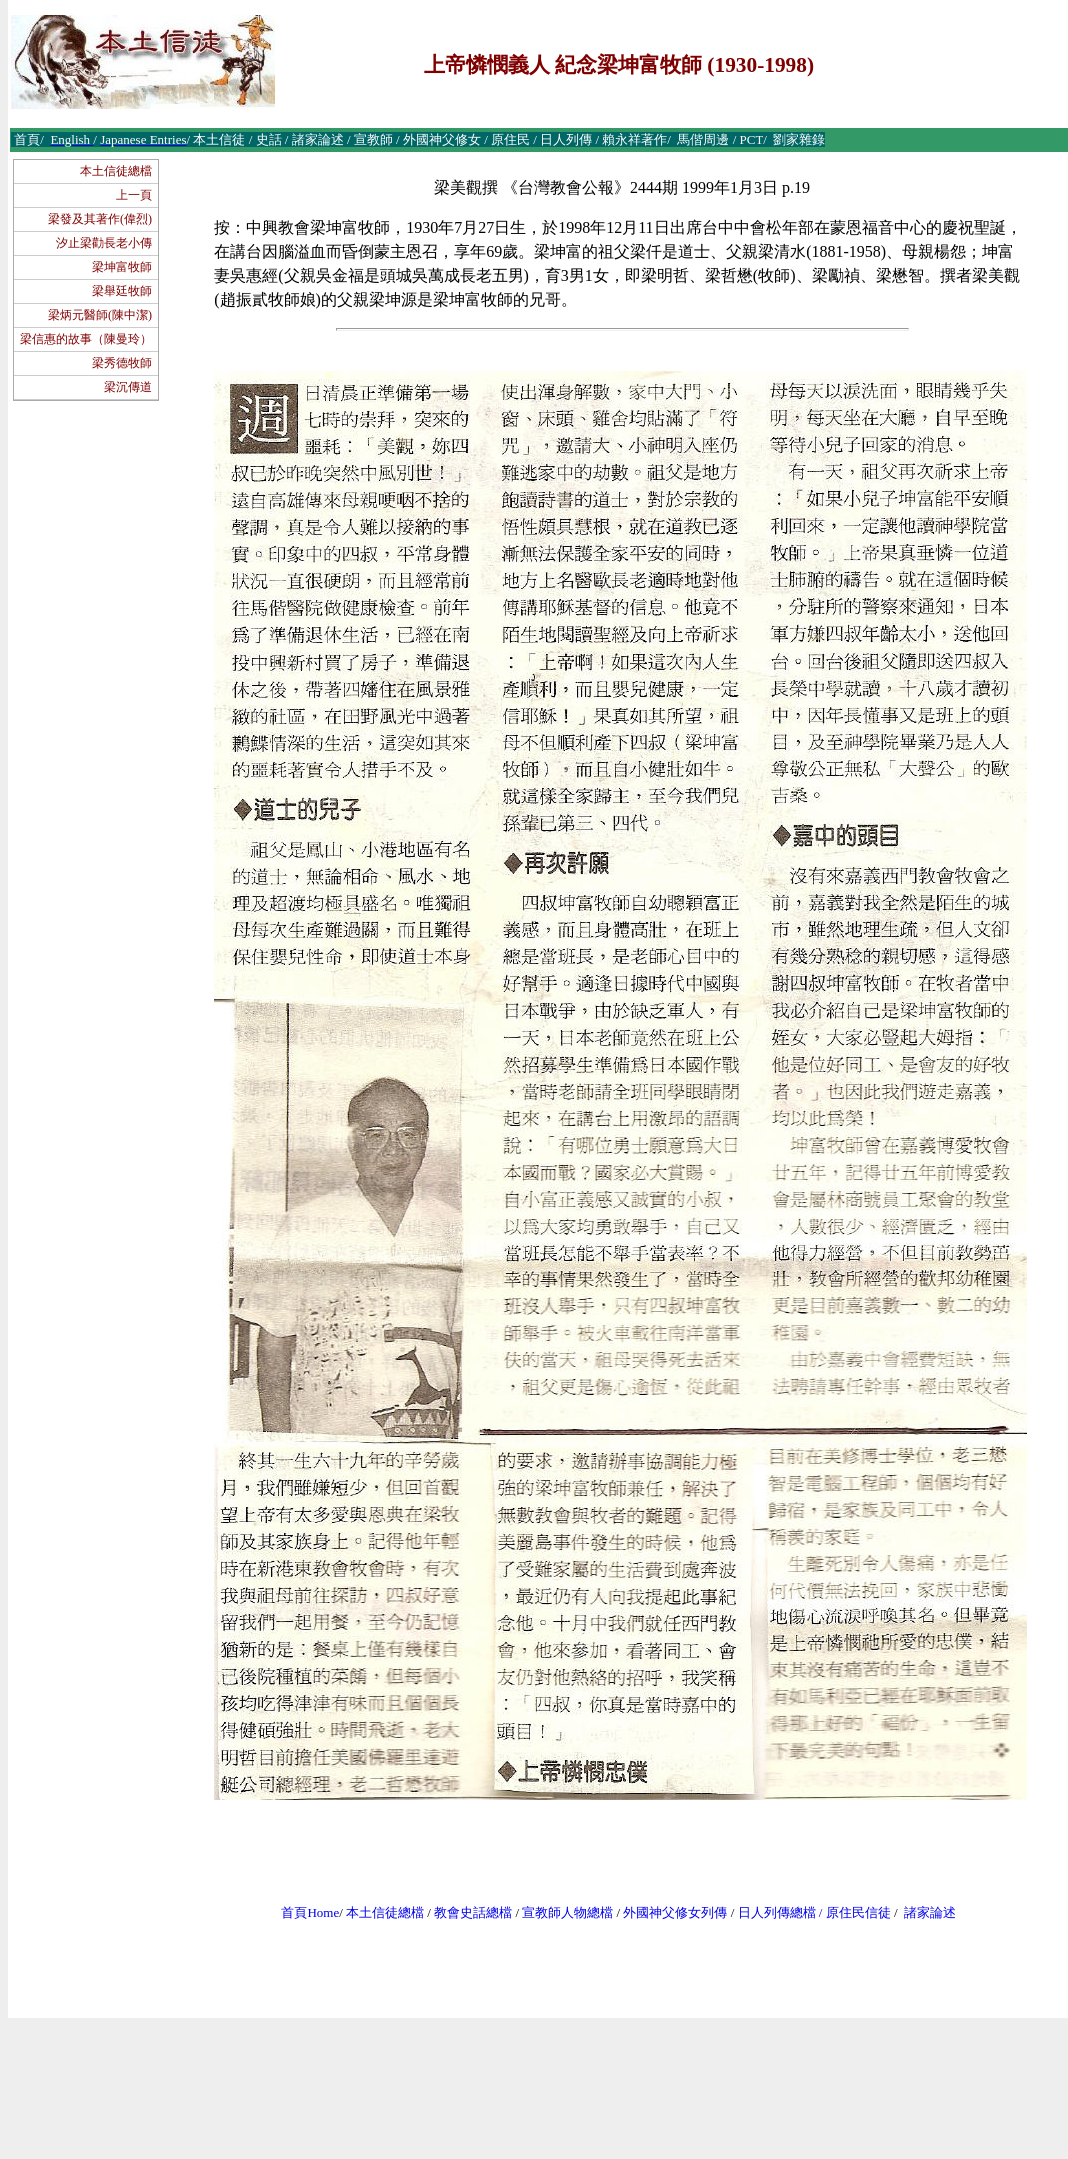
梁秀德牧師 (122, 363)
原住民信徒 (858, 1912)
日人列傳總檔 (777, 1912)
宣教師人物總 (561, 1912)
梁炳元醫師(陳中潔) (100, 315)
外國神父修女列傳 (675, 1912)
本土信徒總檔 (116, 171)
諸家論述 (930, 1912)
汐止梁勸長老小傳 (104, 243)
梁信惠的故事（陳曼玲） (86, 339)
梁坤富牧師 (122, 267)
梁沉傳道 (128, 387)
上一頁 (134, 195)
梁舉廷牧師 (122, 291)
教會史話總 (466, 1912)
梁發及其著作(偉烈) (100, 219)
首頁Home (310, 1912)
